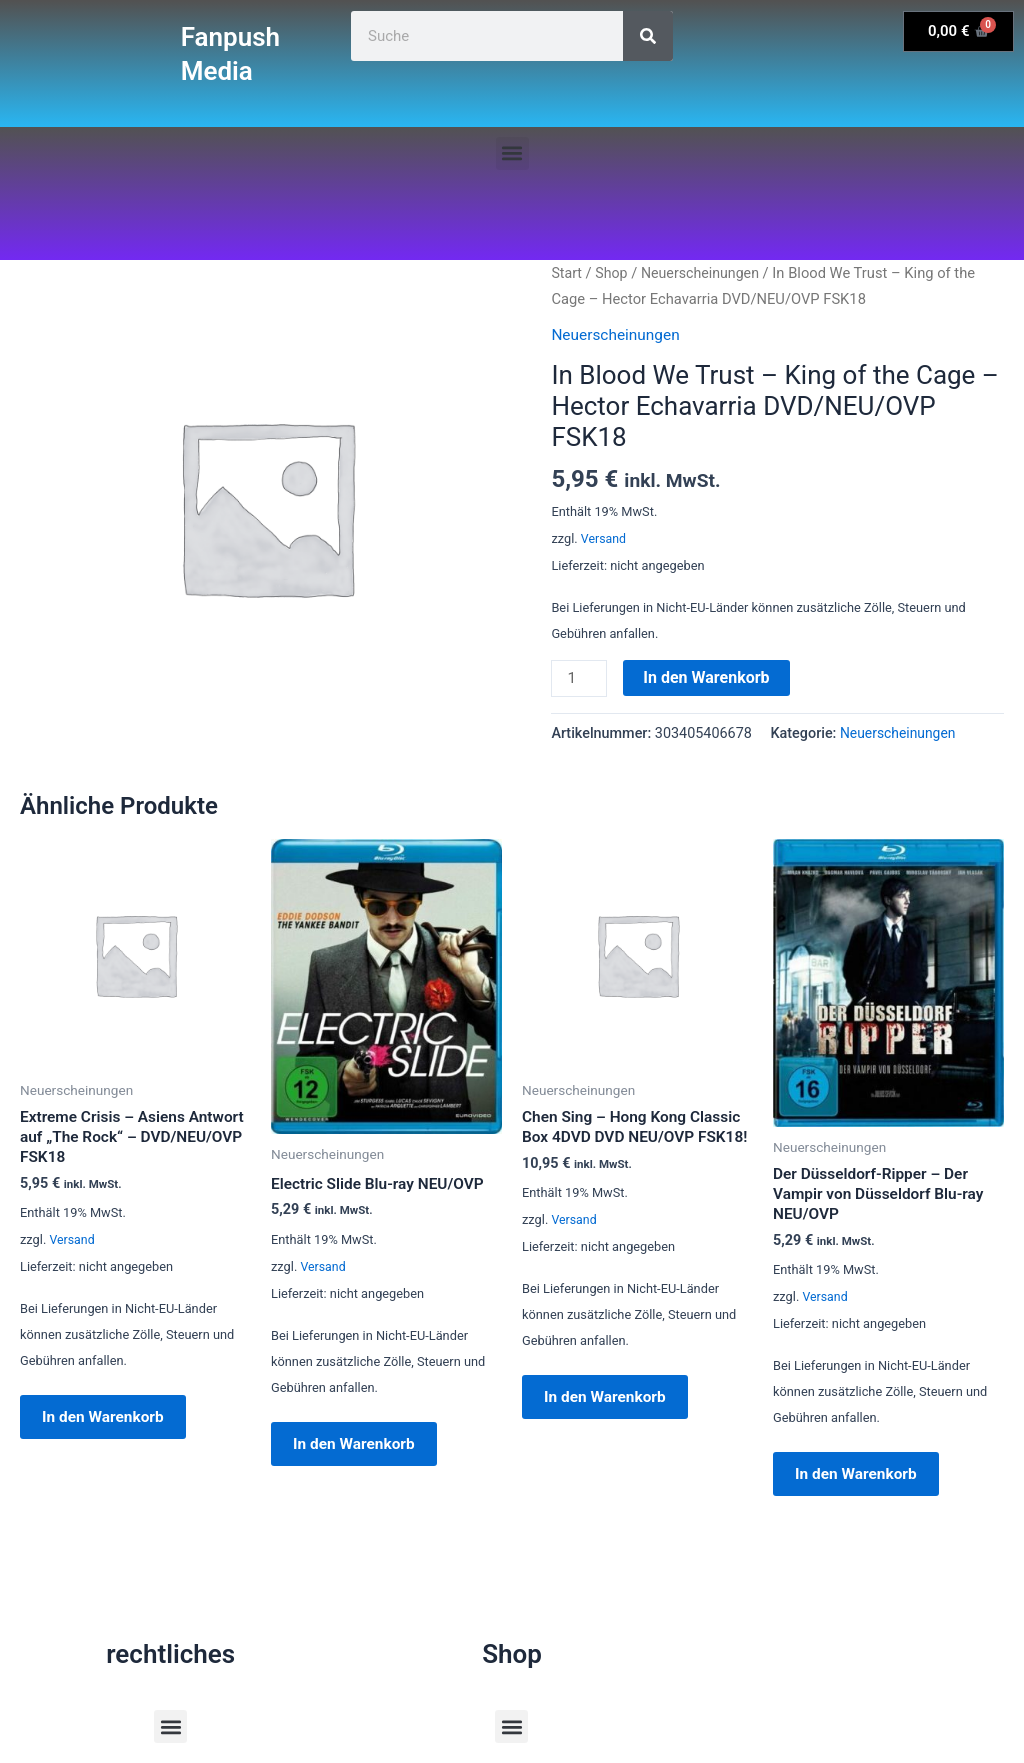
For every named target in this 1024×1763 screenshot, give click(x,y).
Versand (604, 537)
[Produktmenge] (580, 679)
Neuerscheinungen (704, 273)
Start (567, 273)
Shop (613, 273)
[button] (512, 153)
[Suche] (648, 36)
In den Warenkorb (708, 677)
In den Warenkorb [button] (113, 1424)
